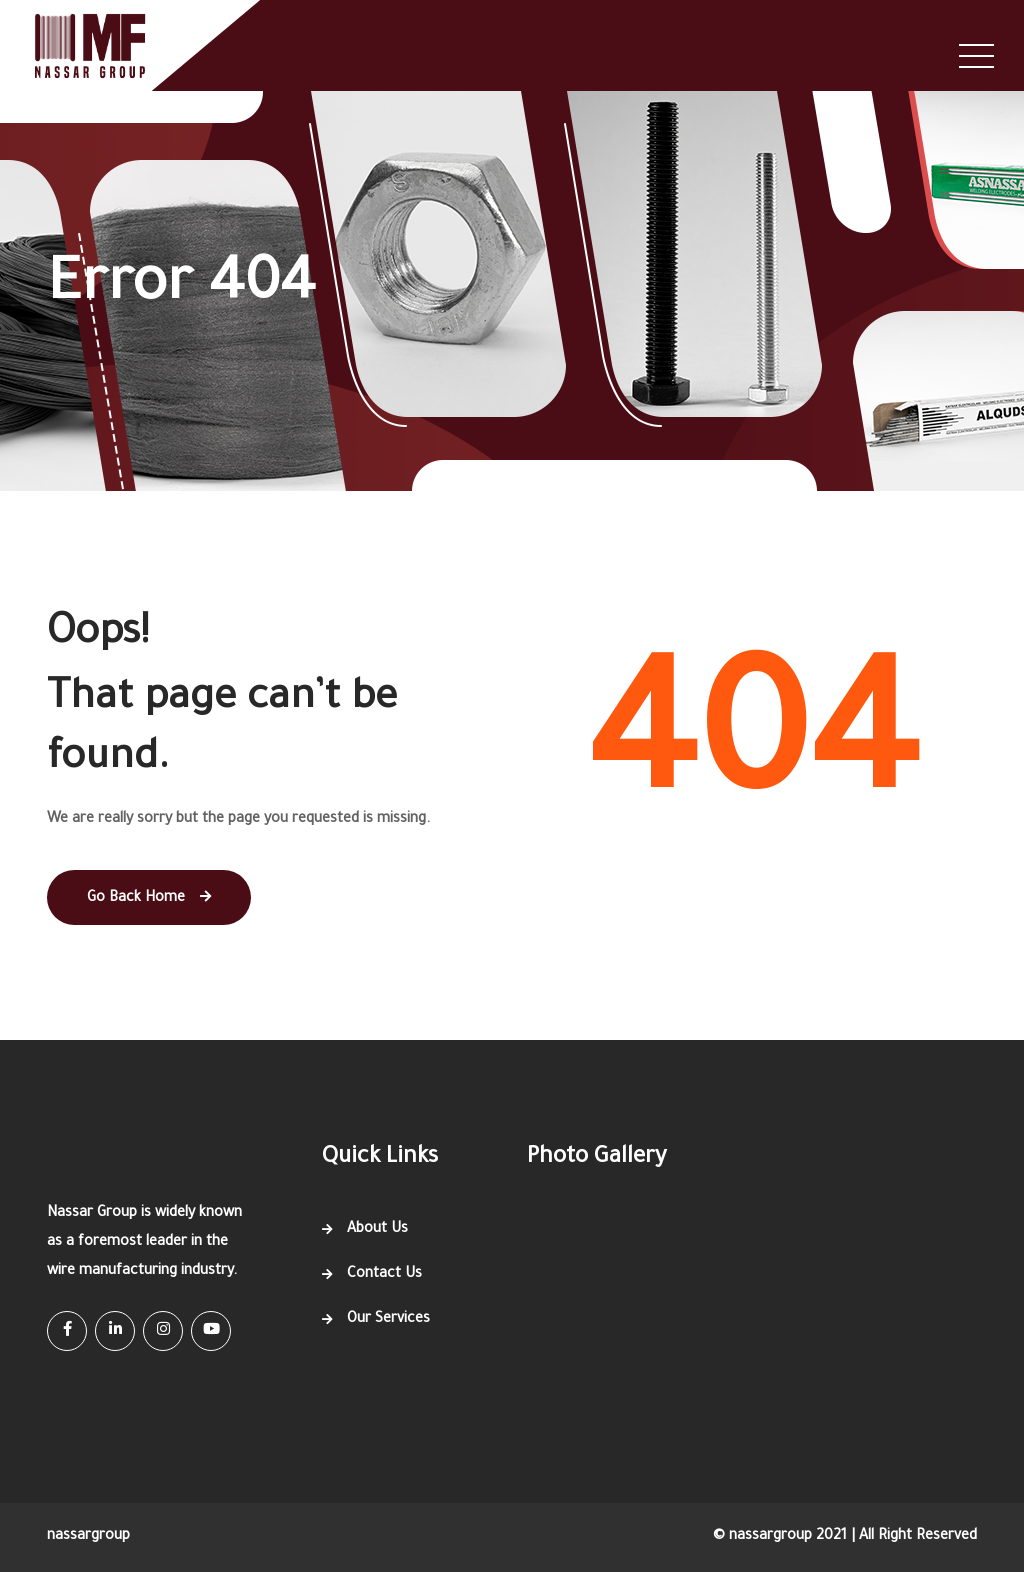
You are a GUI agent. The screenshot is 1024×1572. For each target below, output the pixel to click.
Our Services (388, 1320)
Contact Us (384, 1275)
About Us (377, 1230)
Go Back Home (149, 898)
